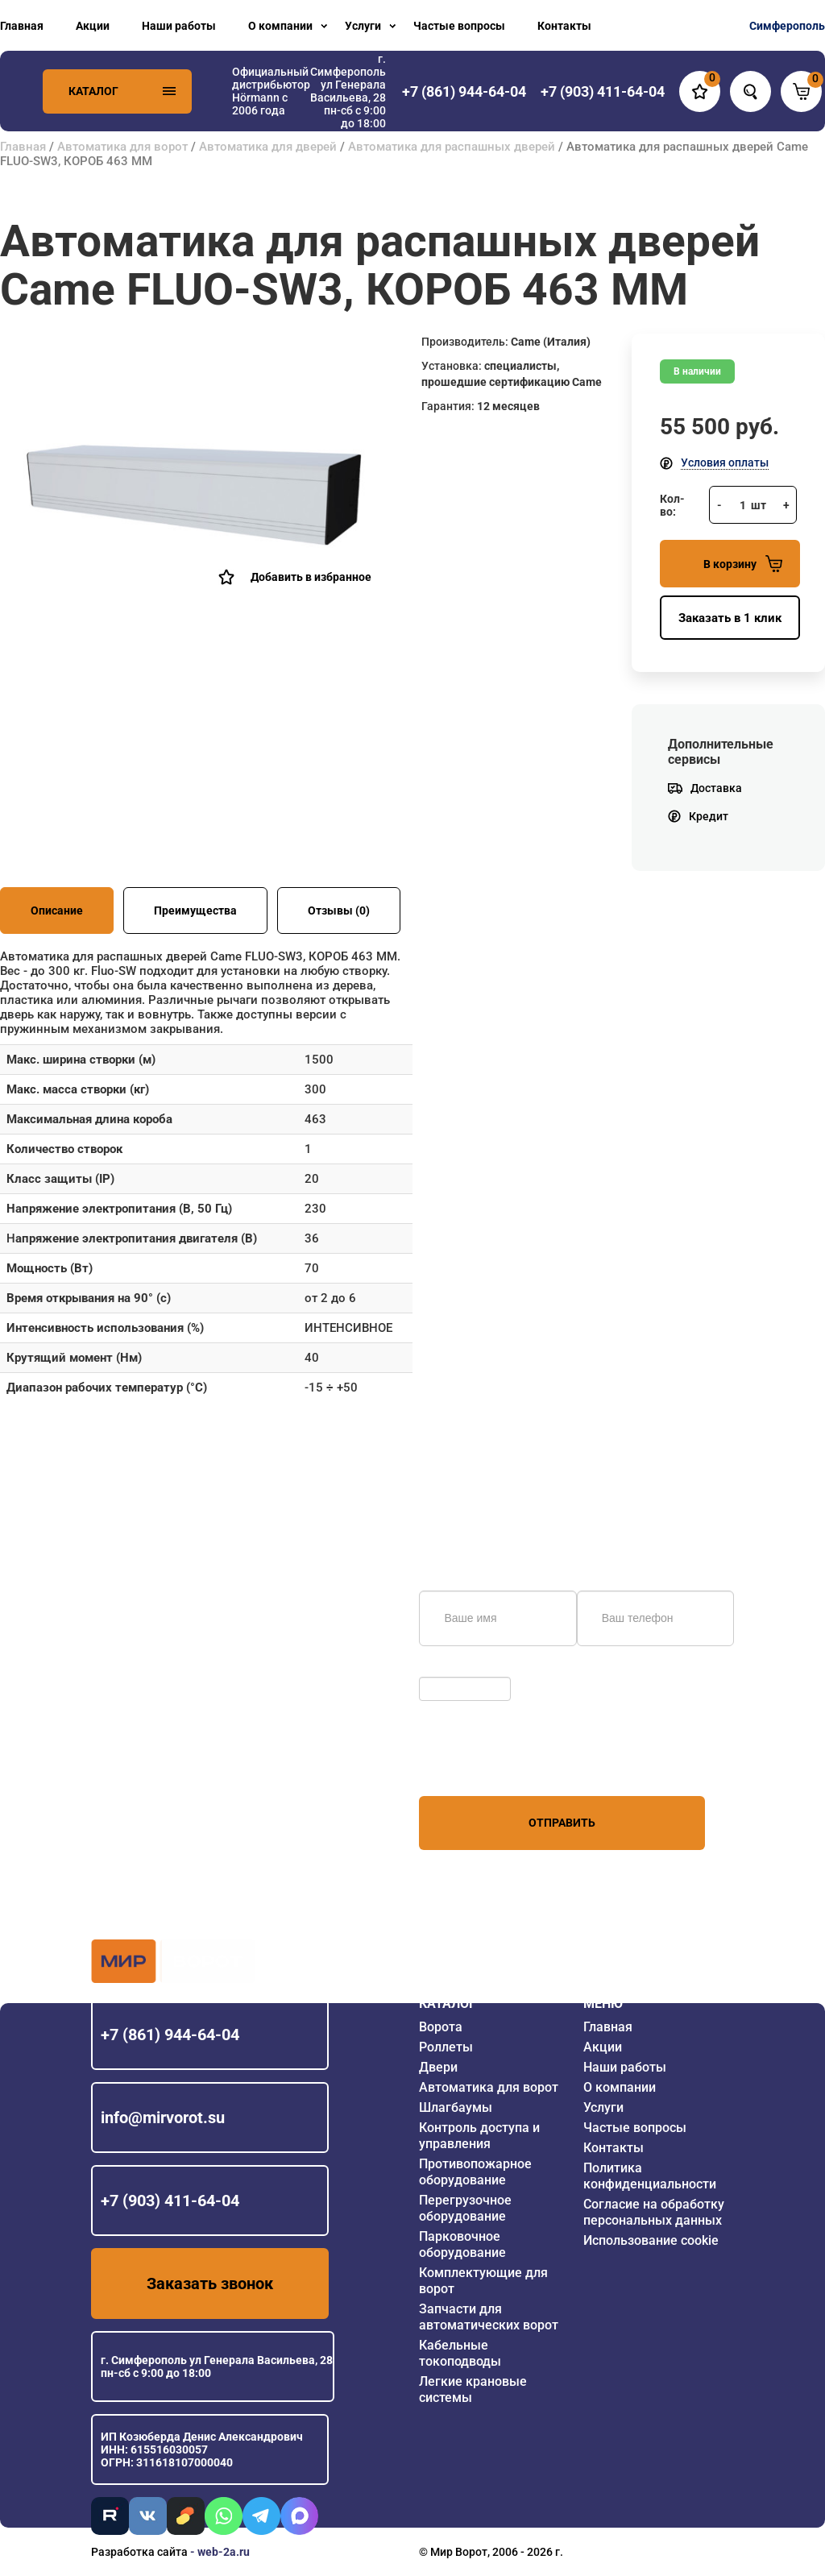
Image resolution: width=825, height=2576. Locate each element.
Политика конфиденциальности (649, 2176)
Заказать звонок (210, 2283)
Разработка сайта (139, 2551)
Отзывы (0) (339, 910)
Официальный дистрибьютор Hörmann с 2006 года (271, 91)
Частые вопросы (459, 25)
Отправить (562, 1822)
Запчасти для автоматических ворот (488, 2317)
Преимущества (195, 910)
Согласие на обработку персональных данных (653, 2212)
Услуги (363, 25)
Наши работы (179, 25)
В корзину (742, 563)
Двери (438, 2067)
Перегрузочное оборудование (465, 2208)
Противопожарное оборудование (475, 2172)
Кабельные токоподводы (460, 2353)
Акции (93, 25)
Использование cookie (651, 2240)
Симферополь (787, 25)
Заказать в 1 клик (729, 618)
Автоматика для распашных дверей (451, 146)
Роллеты (446, 2047)
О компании (280, 25)
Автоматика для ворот (122, 146)
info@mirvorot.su (163, 2117)
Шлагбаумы (455, 2107)
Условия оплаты (725, 462)
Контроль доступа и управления (479, 2135)
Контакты (564, 25)
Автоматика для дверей (268, 146)
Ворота (440, 2027)
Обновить (449, 1668)
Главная (22, 25)
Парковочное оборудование (462, 2244)
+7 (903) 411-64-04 (170, 2200)
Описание (57, 910)
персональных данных (480, 1765)
